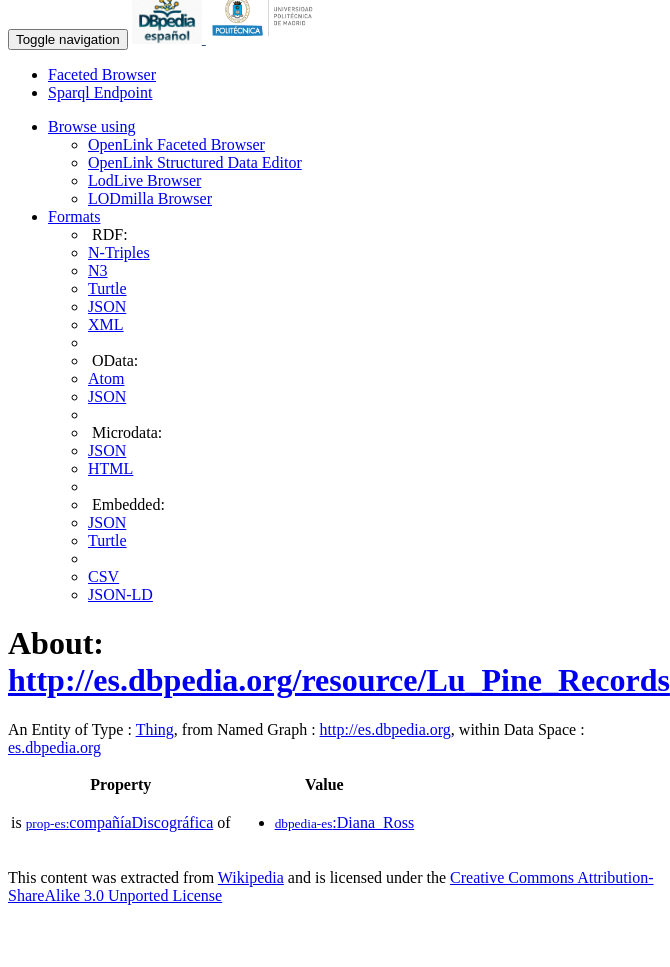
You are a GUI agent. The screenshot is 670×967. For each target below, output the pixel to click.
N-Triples (119, 252)
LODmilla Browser (150, 198)
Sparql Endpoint (100, 92)
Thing (155, 729)
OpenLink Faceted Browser (176, 144)
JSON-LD (120, 594)
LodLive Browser (144, 180)
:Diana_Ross (345, 822)
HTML (110, 468)
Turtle (107, 288)
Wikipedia (251, 877)
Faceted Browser (102, 74)
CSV (103, 576)
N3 (98, 270)
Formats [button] (74, 216)
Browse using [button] (92, 126)
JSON (107, 306)
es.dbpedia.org (54, 747)
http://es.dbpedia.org (385, 729)
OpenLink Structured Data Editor (195, 162)
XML (106, 324)
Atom (106, 378)
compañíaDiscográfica (120, 822)
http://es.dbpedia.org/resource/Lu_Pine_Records (339, 680)
